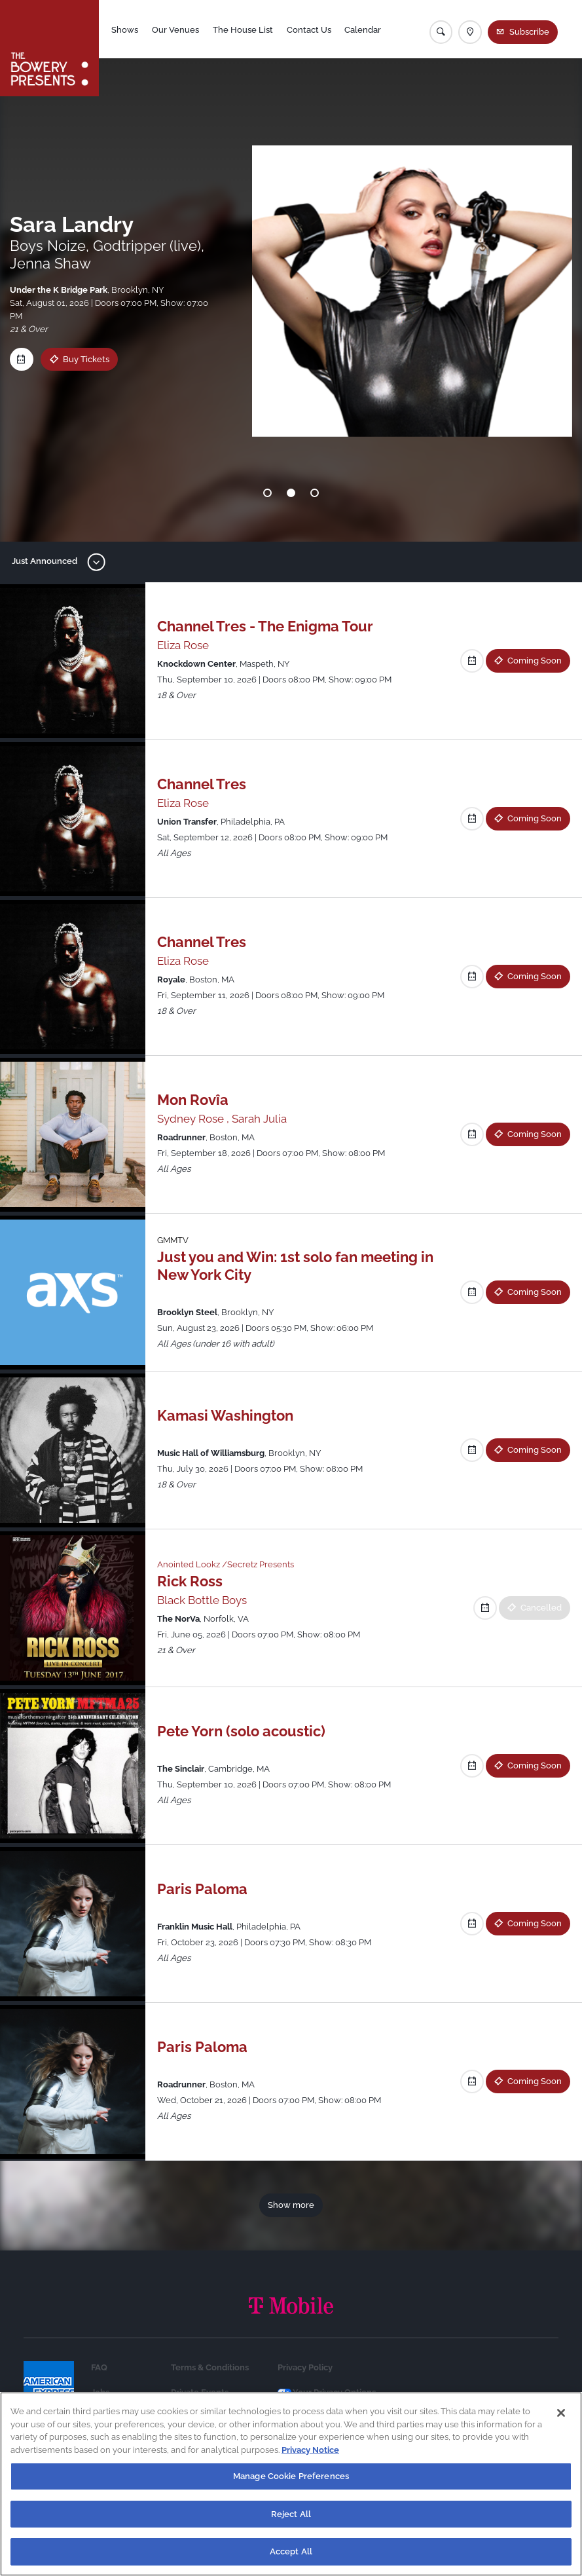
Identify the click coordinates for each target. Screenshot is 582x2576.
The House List (243, 29)
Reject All (291, 2514)
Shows (124, 29)
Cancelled (541, 1607)
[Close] (561, 2413)
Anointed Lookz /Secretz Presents (225, 1564)
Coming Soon (534, 660)
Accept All (291, 2551)
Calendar (362, 29)
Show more (291, 2204)
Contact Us (309, 29)
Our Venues (175, 29)
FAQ (99, 2367)
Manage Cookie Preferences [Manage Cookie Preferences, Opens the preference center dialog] (291, 2476)
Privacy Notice (310, 2450)
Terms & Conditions (210, 2367)
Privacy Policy (305, 2367)
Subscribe (529, 31)
